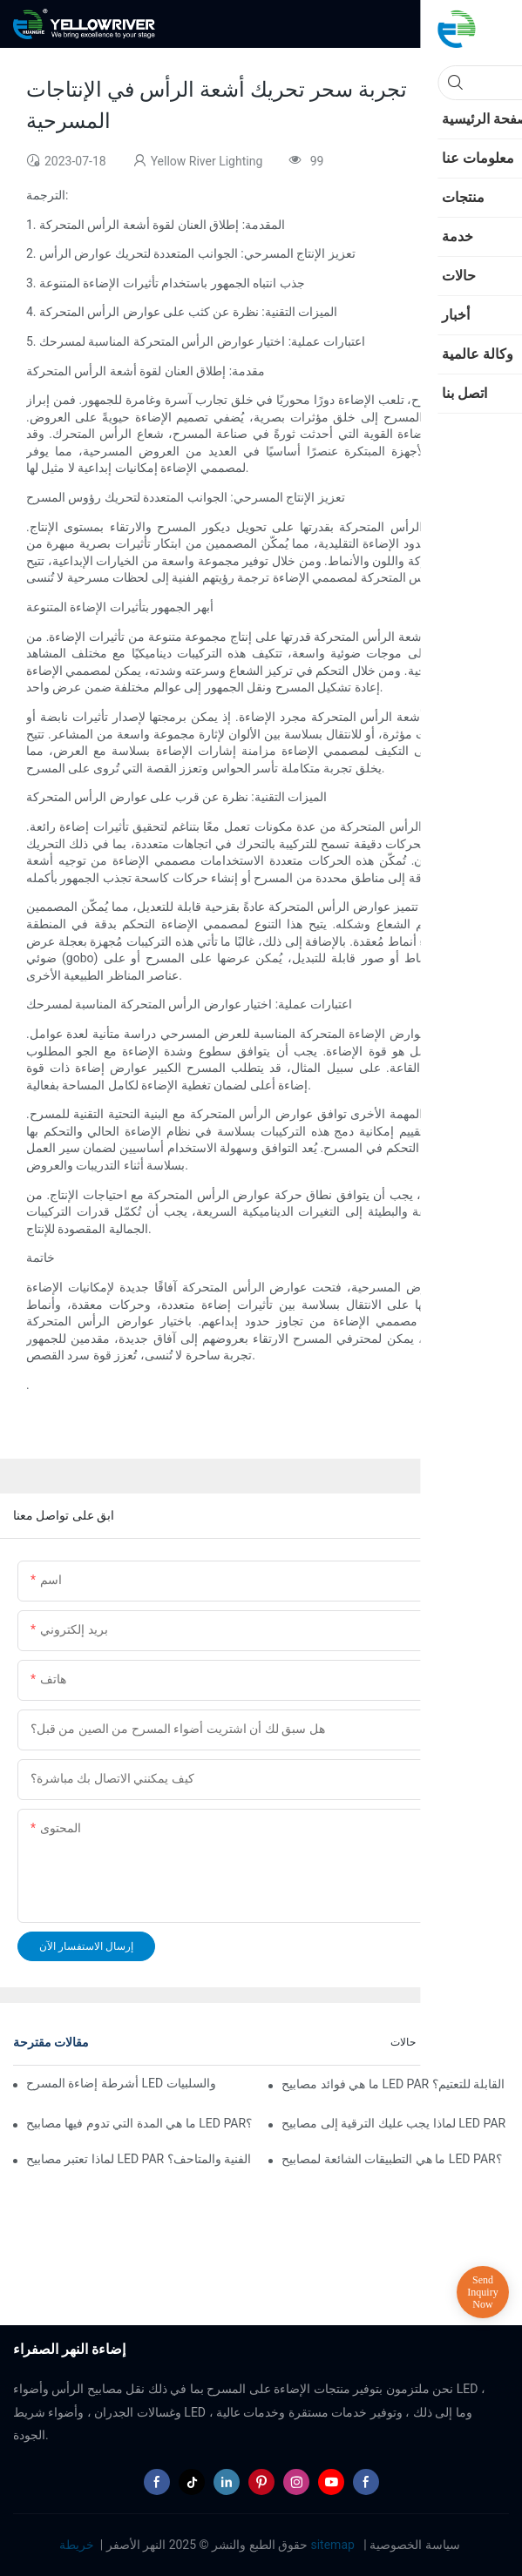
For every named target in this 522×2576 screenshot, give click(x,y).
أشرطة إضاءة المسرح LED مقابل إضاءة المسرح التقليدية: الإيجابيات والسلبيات (121, 2083)
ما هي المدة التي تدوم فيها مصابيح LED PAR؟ (139, 2123)
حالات (403, 2042)
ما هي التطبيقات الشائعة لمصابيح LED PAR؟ (391, 2159)
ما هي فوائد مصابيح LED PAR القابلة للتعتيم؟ (393, 2084)
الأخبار (486, 2042)
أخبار (444, 2042)
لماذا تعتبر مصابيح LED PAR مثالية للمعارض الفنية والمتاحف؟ (140, 2159)
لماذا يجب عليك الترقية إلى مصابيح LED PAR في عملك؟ (395, 2123)
